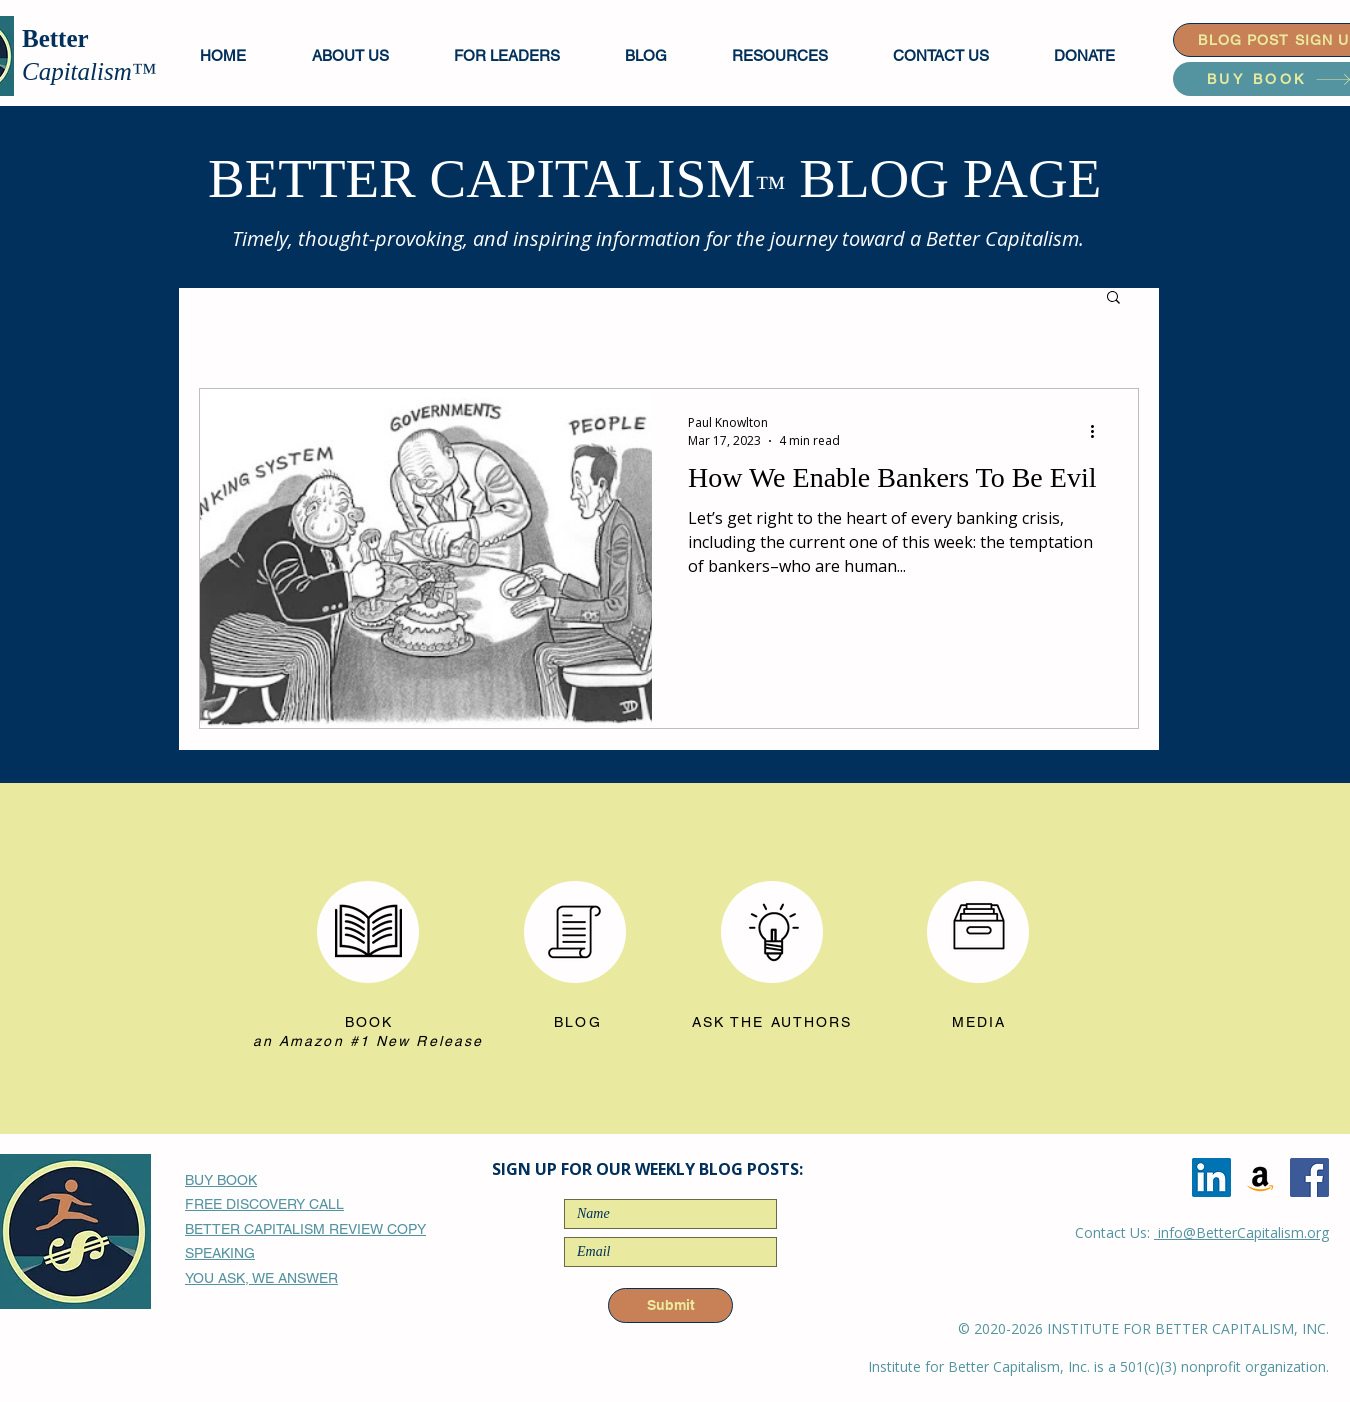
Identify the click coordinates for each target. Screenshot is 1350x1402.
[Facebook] (1309, 1177)
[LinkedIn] (1211, 1177)
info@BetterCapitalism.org (1241, 1232)
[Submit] (670, 1305)
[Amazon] (1260, 1177)
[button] (524, 55)
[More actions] (1099, 431)
